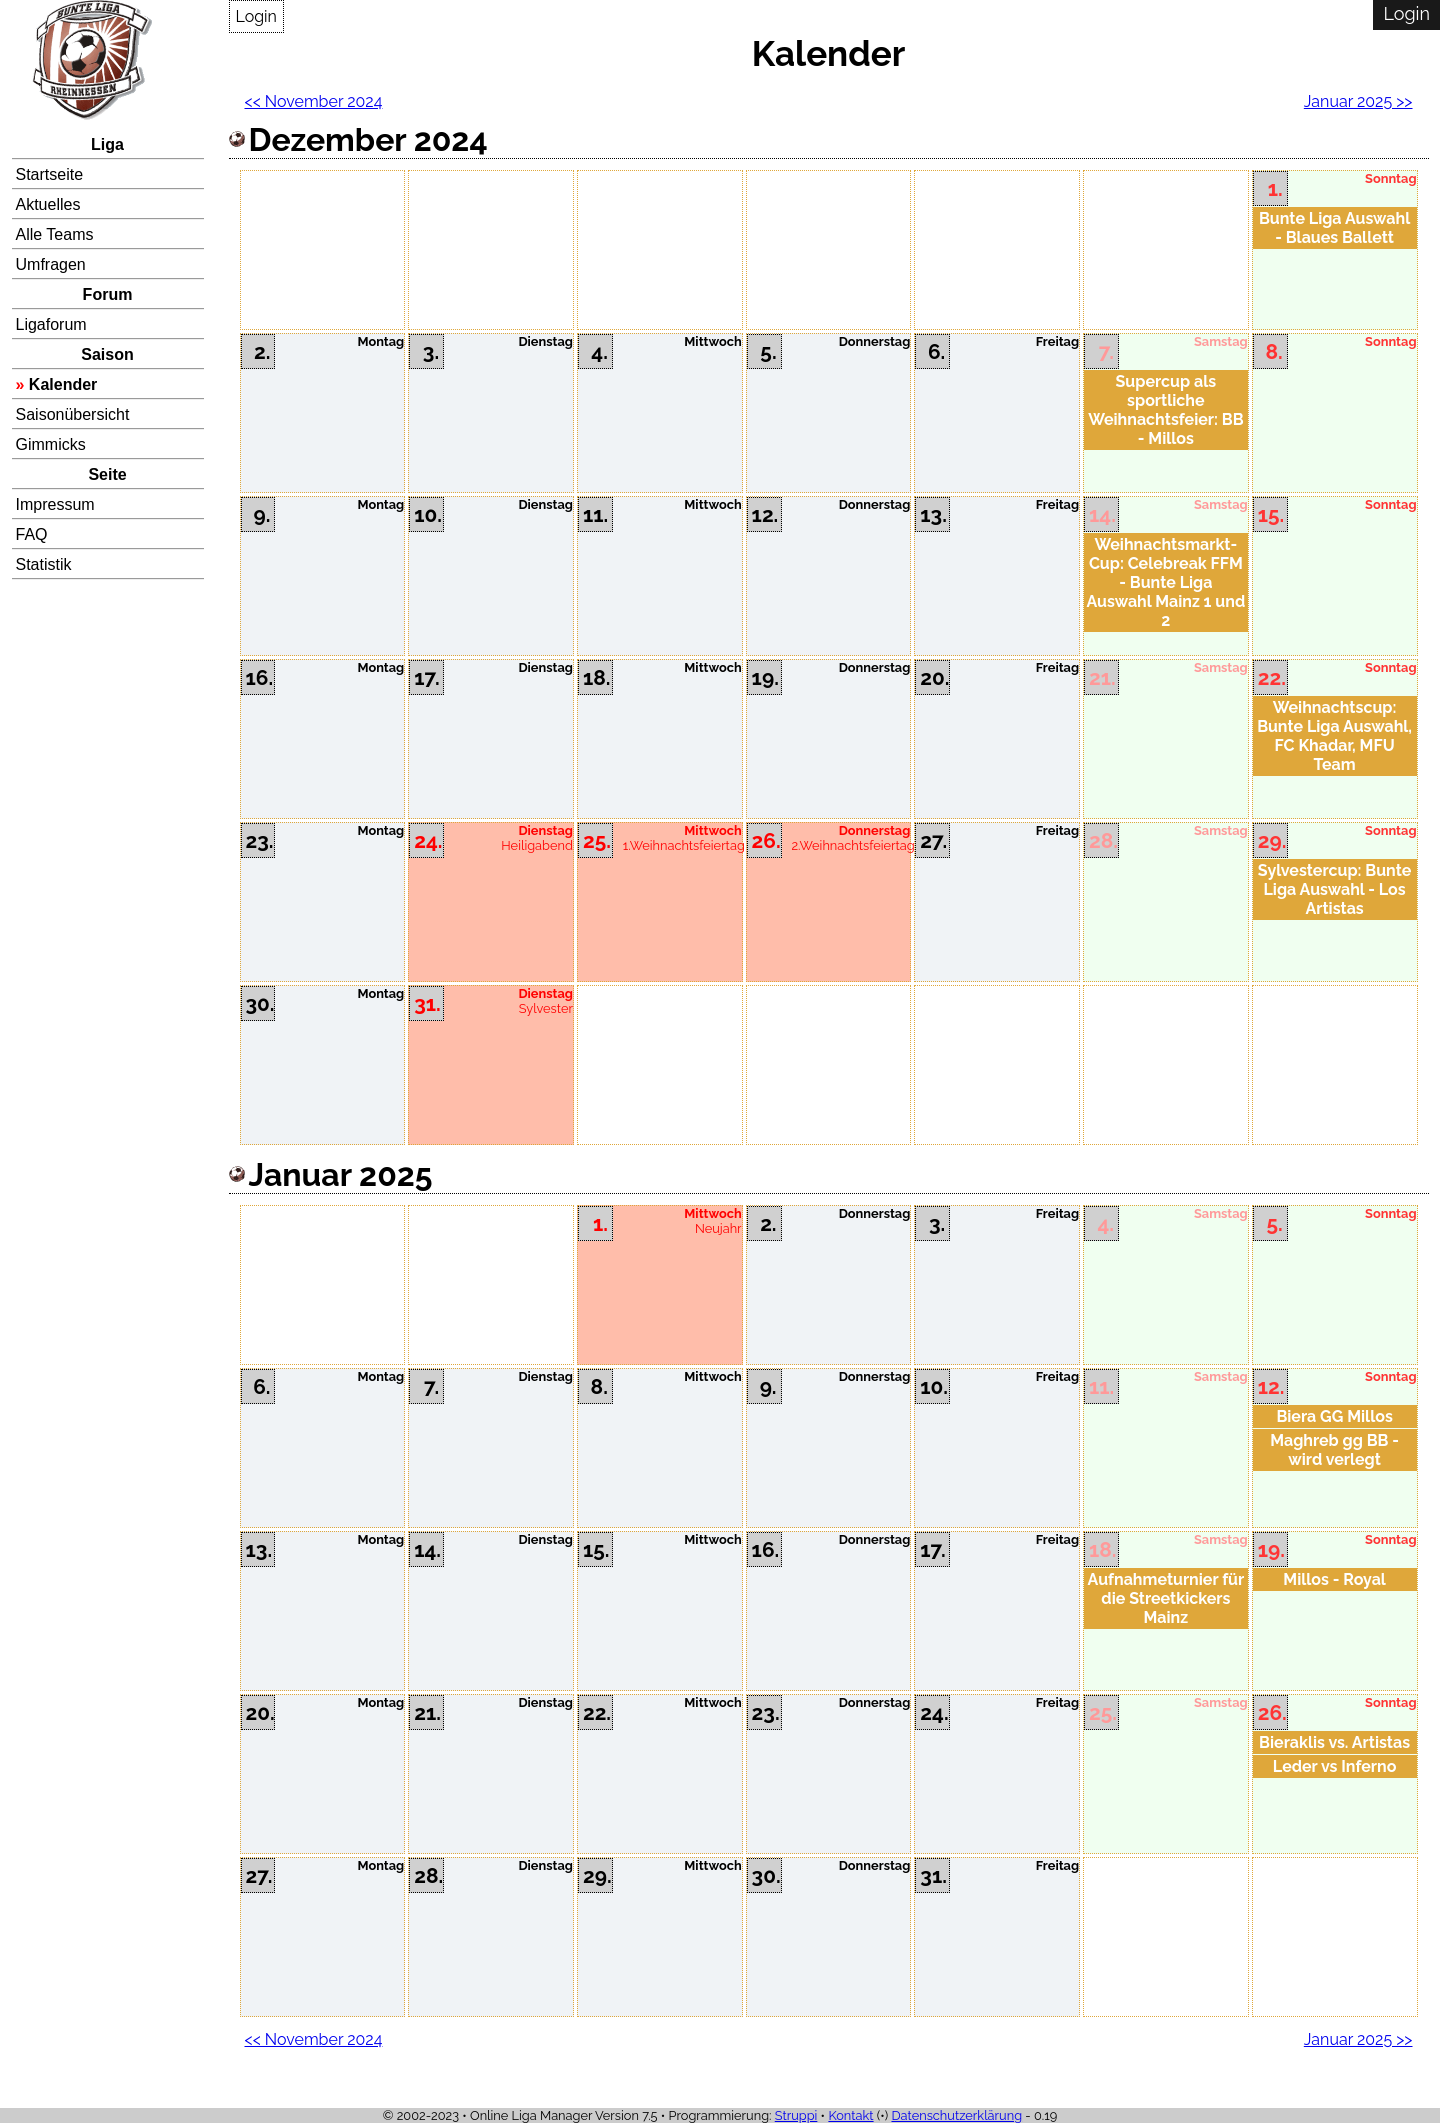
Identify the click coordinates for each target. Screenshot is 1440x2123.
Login (256, 16)
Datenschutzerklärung (956, 2115)
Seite (107, 474)
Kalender (63, 384)
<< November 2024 (314, 101)
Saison (107, 354)
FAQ (32, 534)
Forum (108, 294)
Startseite (50, 174)
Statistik (44, 564)
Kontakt (850, 2115)
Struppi (796, 2115)
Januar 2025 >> (1358, 101)
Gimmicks (51, 444)
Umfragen (51, 264)
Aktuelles (48, 204)
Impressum (55, 504)
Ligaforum (51, 324)
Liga (107, 144)
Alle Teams (55, 234)
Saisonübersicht (73, 414)
